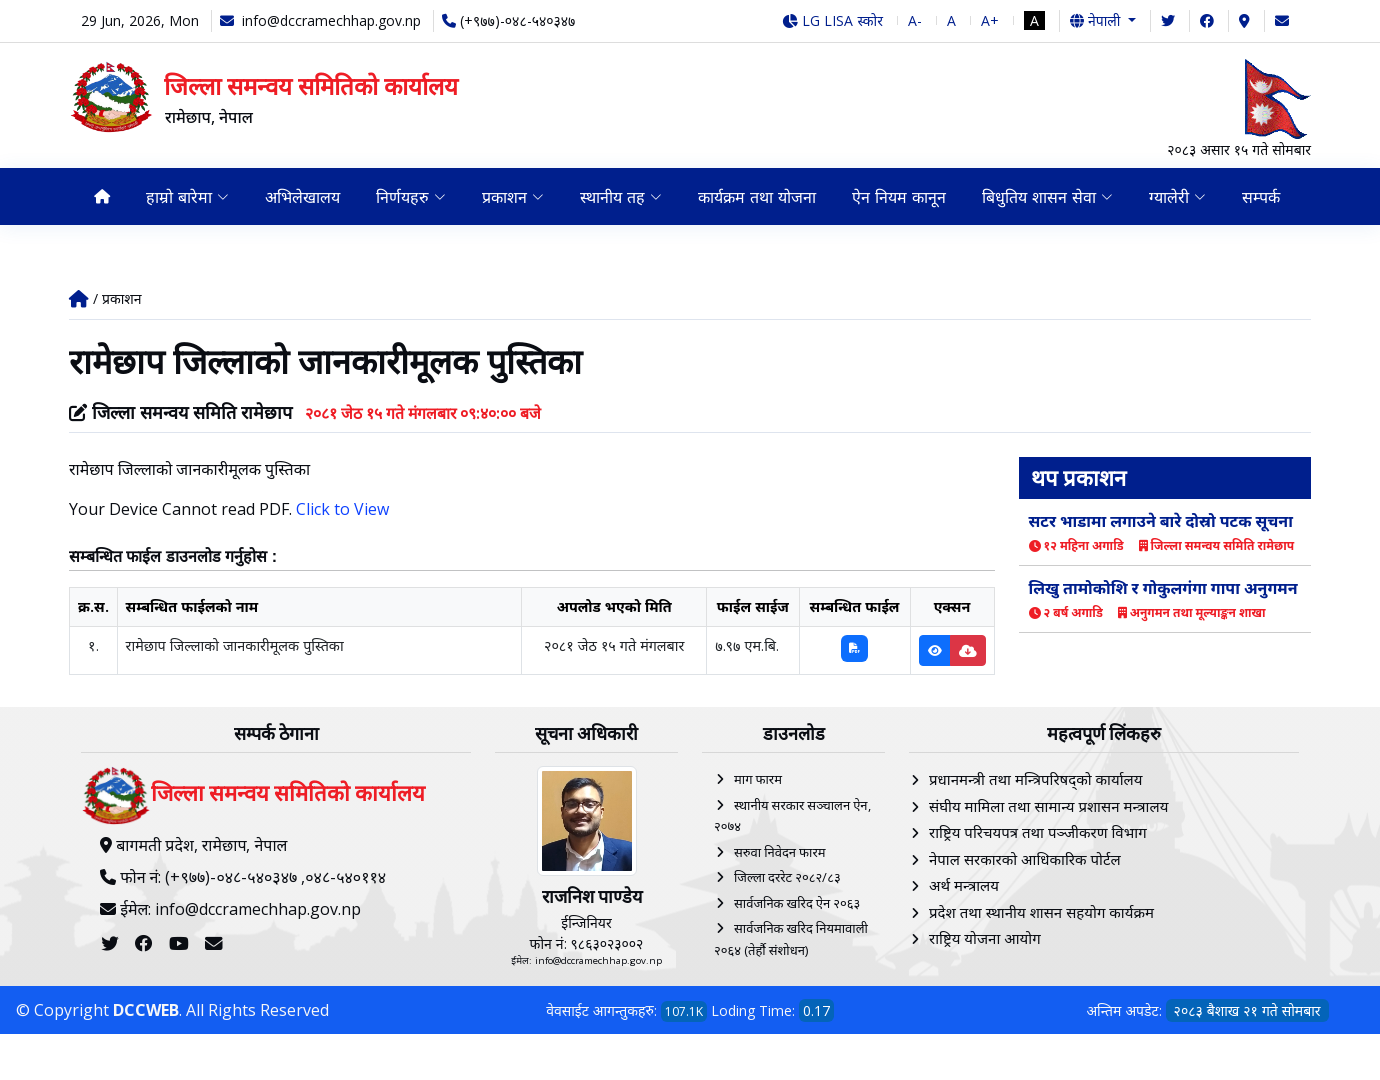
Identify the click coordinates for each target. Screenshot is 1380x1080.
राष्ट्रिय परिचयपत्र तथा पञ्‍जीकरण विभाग (1038, 832)
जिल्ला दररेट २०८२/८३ (787, 877)
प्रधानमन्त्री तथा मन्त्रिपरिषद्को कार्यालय (1035, 779)
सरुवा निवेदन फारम (780, 852)
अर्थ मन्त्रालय (964, 885)
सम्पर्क (1261, 197)
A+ (990, 20)
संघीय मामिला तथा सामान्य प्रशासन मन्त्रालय (1048, 806)
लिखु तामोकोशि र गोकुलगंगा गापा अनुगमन (1163, 588)
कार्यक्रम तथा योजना (757, 197)
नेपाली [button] (1097, 20)
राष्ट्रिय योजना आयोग (985, 938)
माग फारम (758, 779)
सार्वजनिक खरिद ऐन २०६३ (797, 903)
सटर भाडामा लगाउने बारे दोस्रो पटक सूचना (1161, 521)
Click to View (342, 509)
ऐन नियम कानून (899, 197)
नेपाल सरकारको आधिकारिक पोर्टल (1025, 859)
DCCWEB (146, 1010)
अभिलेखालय (302, 197)
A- (915, 20)
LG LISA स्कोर (832, 20)
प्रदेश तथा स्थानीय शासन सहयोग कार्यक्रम (1041, 912)
